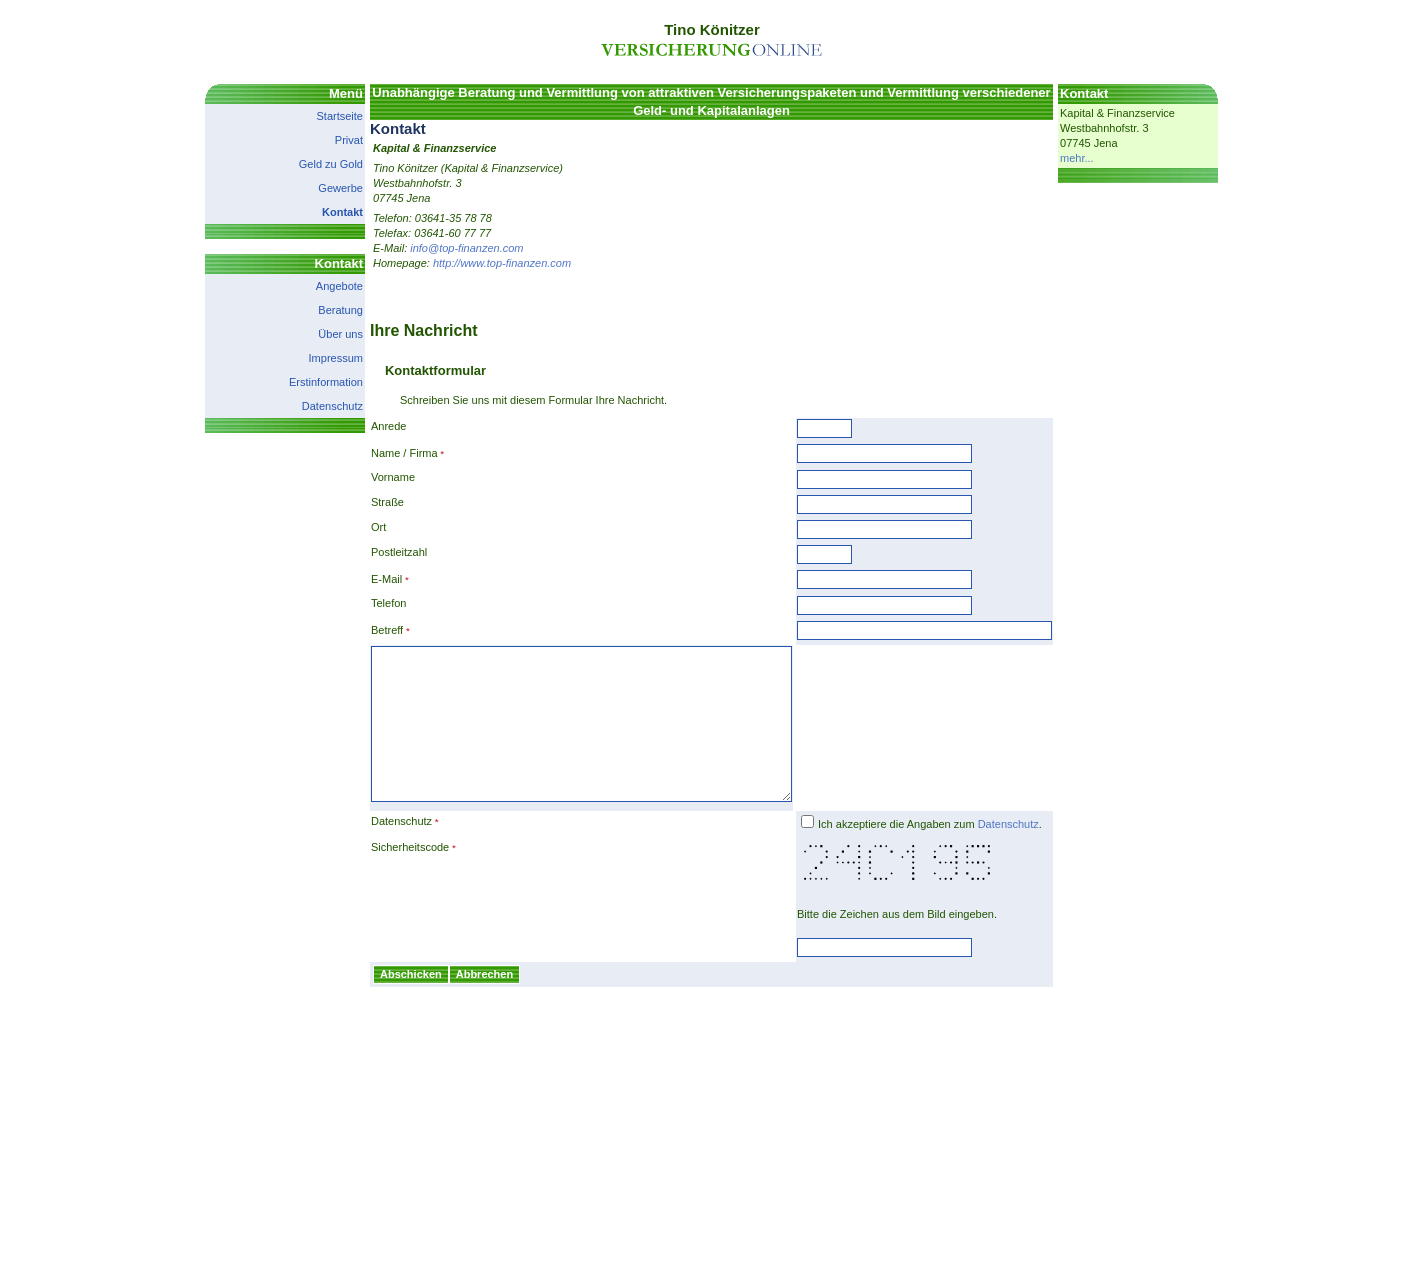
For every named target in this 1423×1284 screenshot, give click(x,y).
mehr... (1102, 158)
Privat (324, 140)
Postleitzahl (374, 552)
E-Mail (361, 579)
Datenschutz (307, 406)
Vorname (368, 477)
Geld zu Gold (306, 164)
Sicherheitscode (385, 877)
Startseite (315, 116)
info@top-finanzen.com (441, 248)
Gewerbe (315, 188)
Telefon (363, 603)
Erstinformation (301, 382)
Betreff (362, 630)
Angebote (314, 286)
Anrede (363, 426)
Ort (353, 527)
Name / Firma (379, 453)
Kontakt (317, 212)
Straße (362, 502)
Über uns (315, 334)
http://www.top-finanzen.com (477, 263)
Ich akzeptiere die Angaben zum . (955, 854)
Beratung (315, 310)
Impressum (311, 358)
